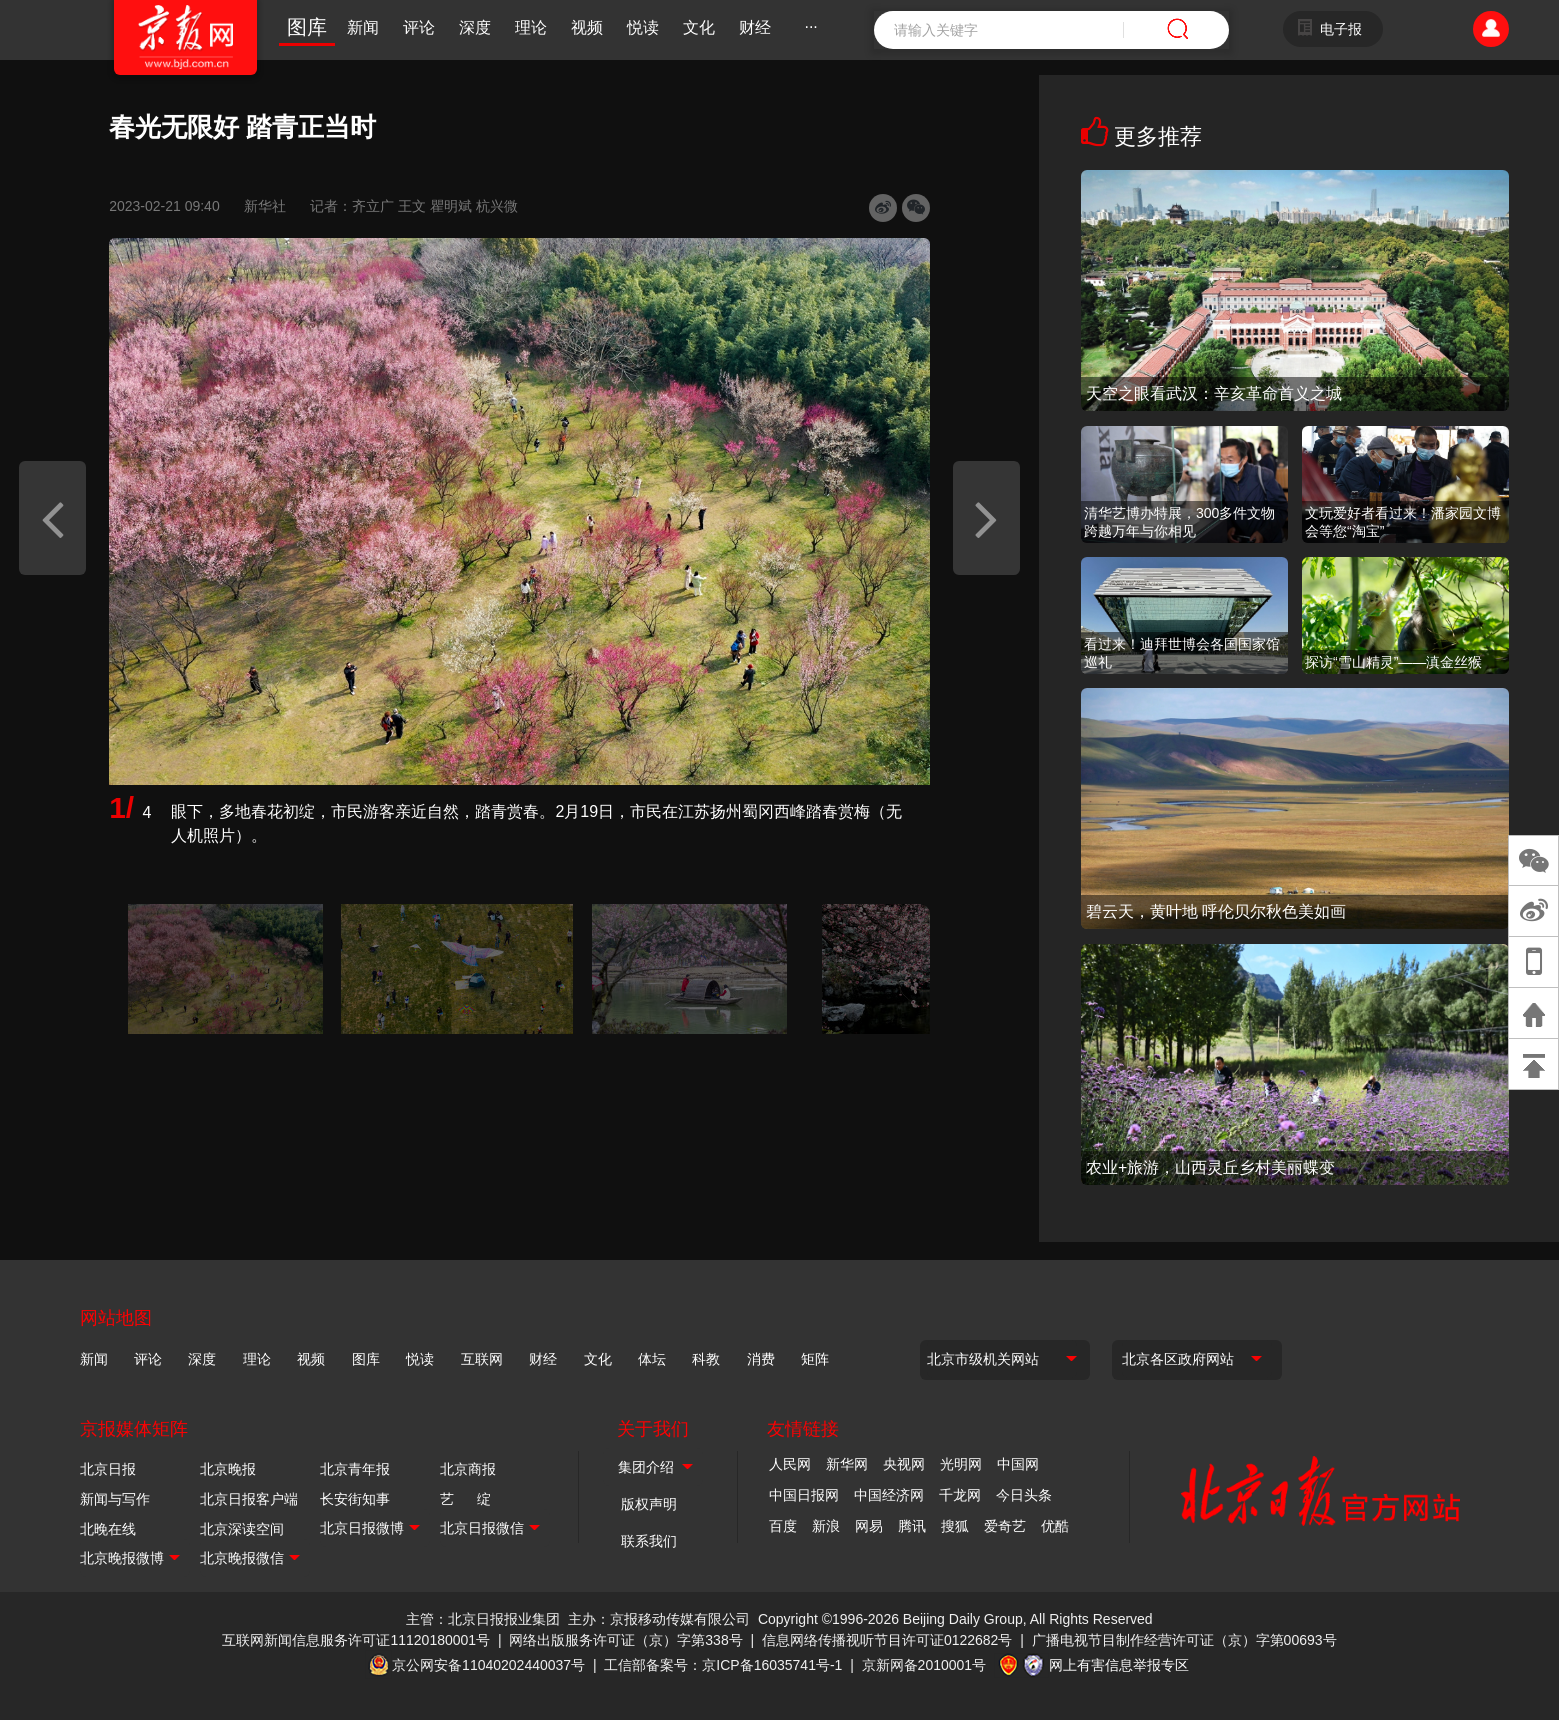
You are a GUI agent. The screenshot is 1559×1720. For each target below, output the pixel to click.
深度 (475, 27)
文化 (699, 27)
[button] (52, 518)
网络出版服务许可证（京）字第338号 (625, 1640)
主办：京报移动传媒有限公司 (659, 1619)
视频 (587, 27)
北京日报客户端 (249, 1499)
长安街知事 (355, 1499)
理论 (531, 27)
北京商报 (468, 1469)
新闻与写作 (115, 1499)
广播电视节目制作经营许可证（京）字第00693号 (1184, 1640)
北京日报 (108, 1469)
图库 (307, 27)
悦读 (643, 27)
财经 (755, 27)
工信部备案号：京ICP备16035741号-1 (723, 1664)
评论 (419, 27)
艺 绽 (465, 1499)
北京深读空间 (242, 1529)
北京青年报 (355, 1469)
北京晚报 (228, 1469)
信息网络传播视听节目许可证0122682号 (887, 1640)
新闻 (363, 27)
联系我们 (649, 1541)
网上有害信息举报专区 (1119, 1664)
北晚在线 (108, 1529)
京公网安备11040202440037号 (488, 1664)
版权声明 (649, 1504)
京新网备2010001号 (924, 1664)
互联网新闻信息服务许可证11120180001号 (356, 1640)
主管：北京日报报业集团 (483, 1619)
